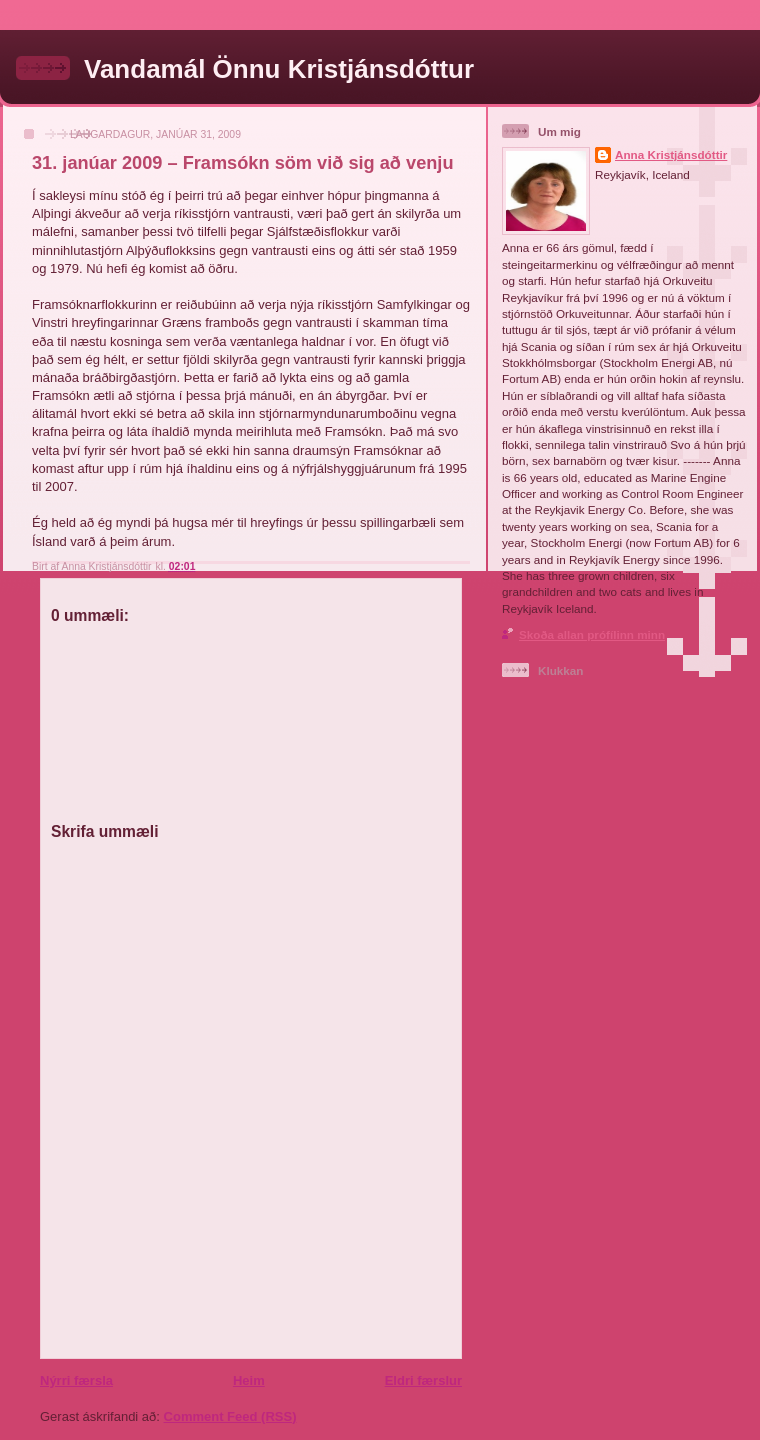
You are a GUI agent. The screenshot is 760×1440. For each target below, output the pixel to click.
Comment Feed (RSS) (230, 1416)
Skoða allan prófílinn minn (592, 634)
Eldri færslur (423, 1380)
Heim (249, 1380)
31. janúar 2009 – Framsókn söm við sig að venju (243, 163)
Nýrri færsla (76, 1380)
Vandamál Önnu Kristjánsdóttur (279, 69)
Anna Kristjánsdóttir (671, 154)
